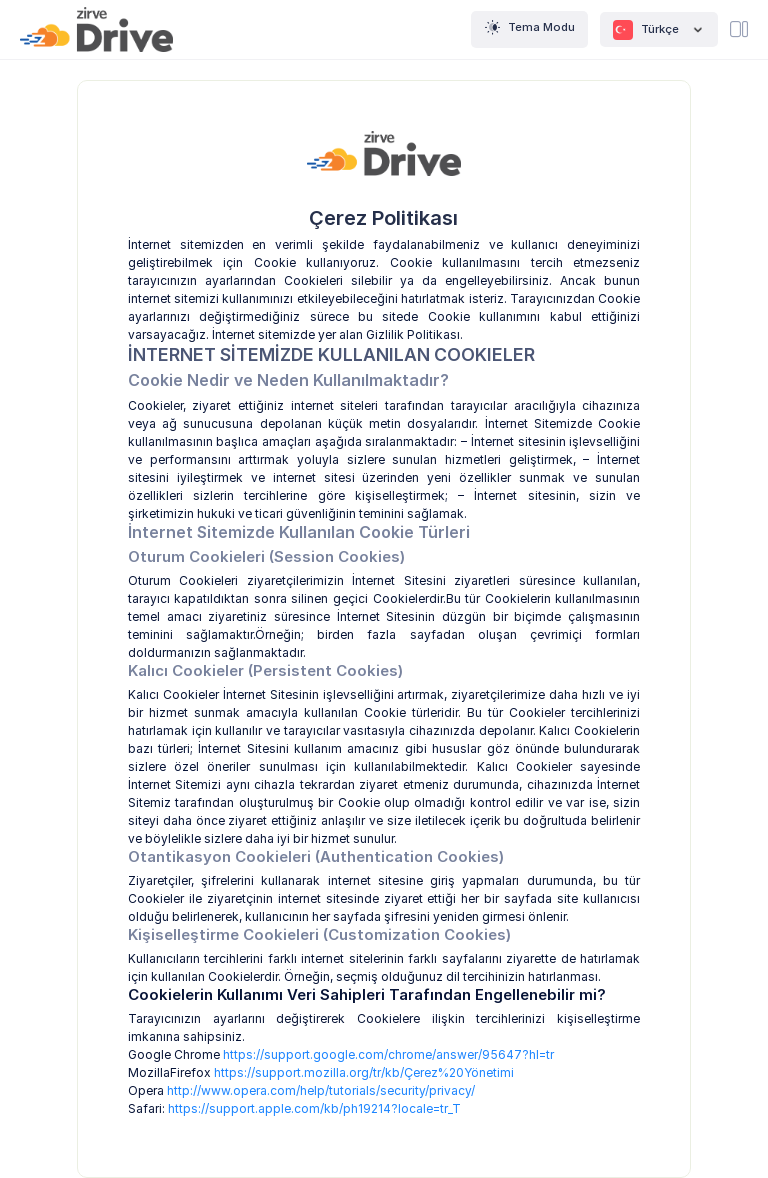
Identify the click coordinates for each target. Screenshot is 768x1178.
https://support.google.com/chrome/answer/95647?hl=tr (388, 1054)
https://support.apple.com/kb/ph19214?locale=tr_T (314, 1108)
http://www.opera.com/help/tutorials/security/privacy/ (321, 1090)
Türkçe (659, 30)
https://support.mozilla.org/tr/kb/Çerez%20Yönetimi (364, 1072)
